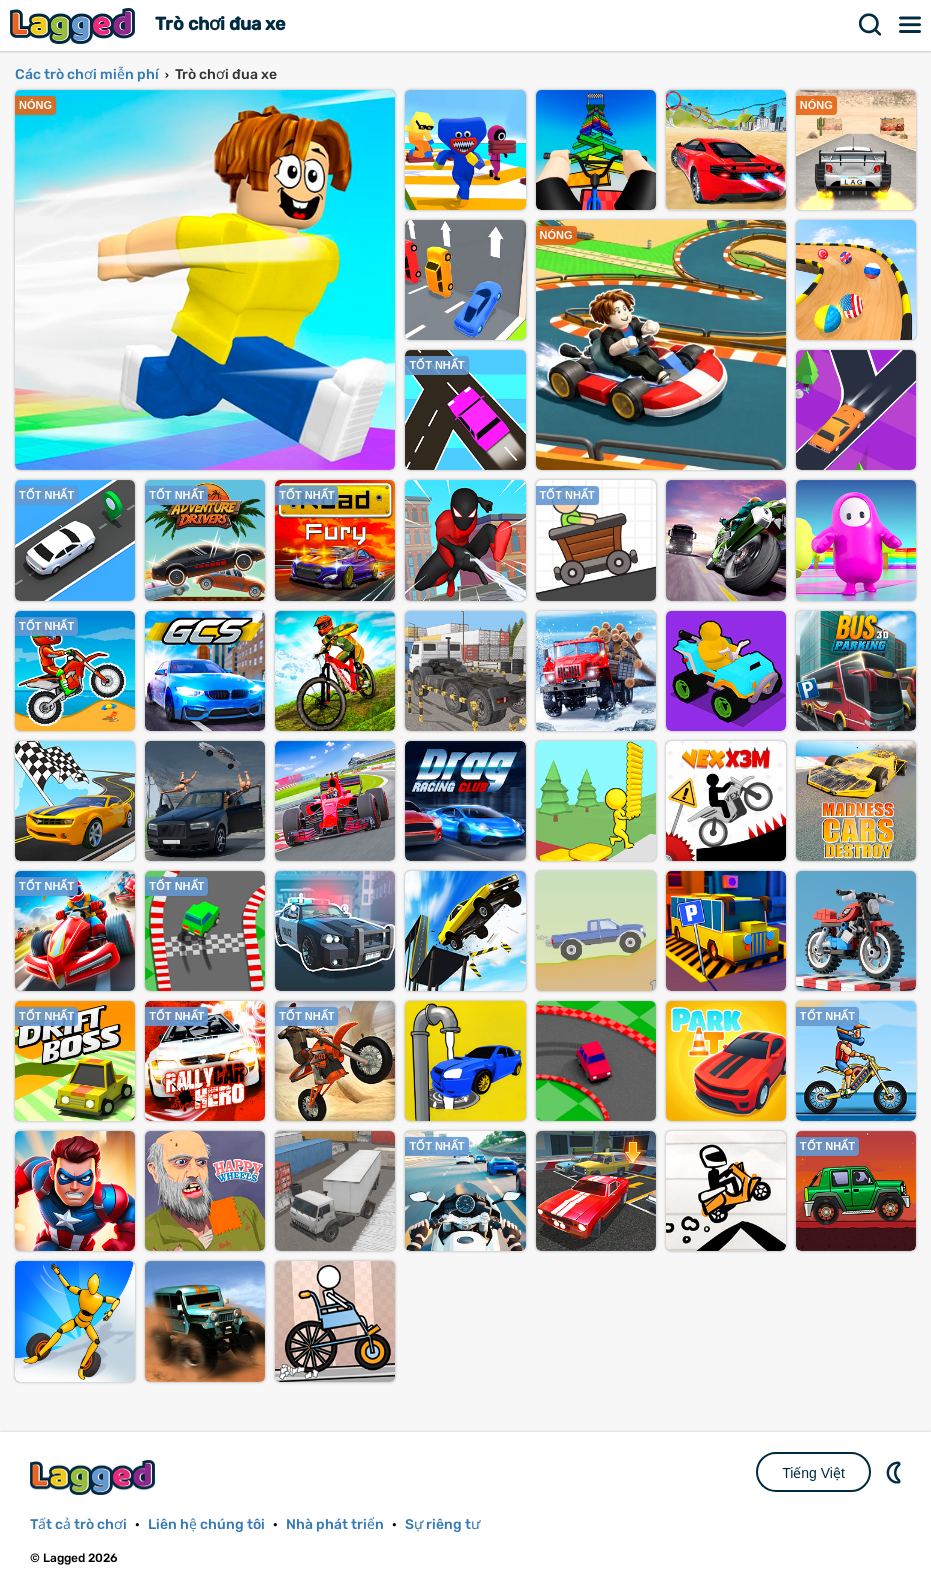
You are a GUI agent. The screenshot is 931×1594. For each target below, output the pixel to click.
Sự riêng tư (442, 1524)
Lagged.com (95, 1477)
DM (896, 1472)
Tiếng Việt (813, 1473)
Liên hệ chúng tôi (206, 1524)
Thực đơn (911, 25)
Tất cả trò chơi (78, 1524)
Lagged (75, 25)
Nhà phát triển (335, 1524)
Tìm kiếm (871, 25)
